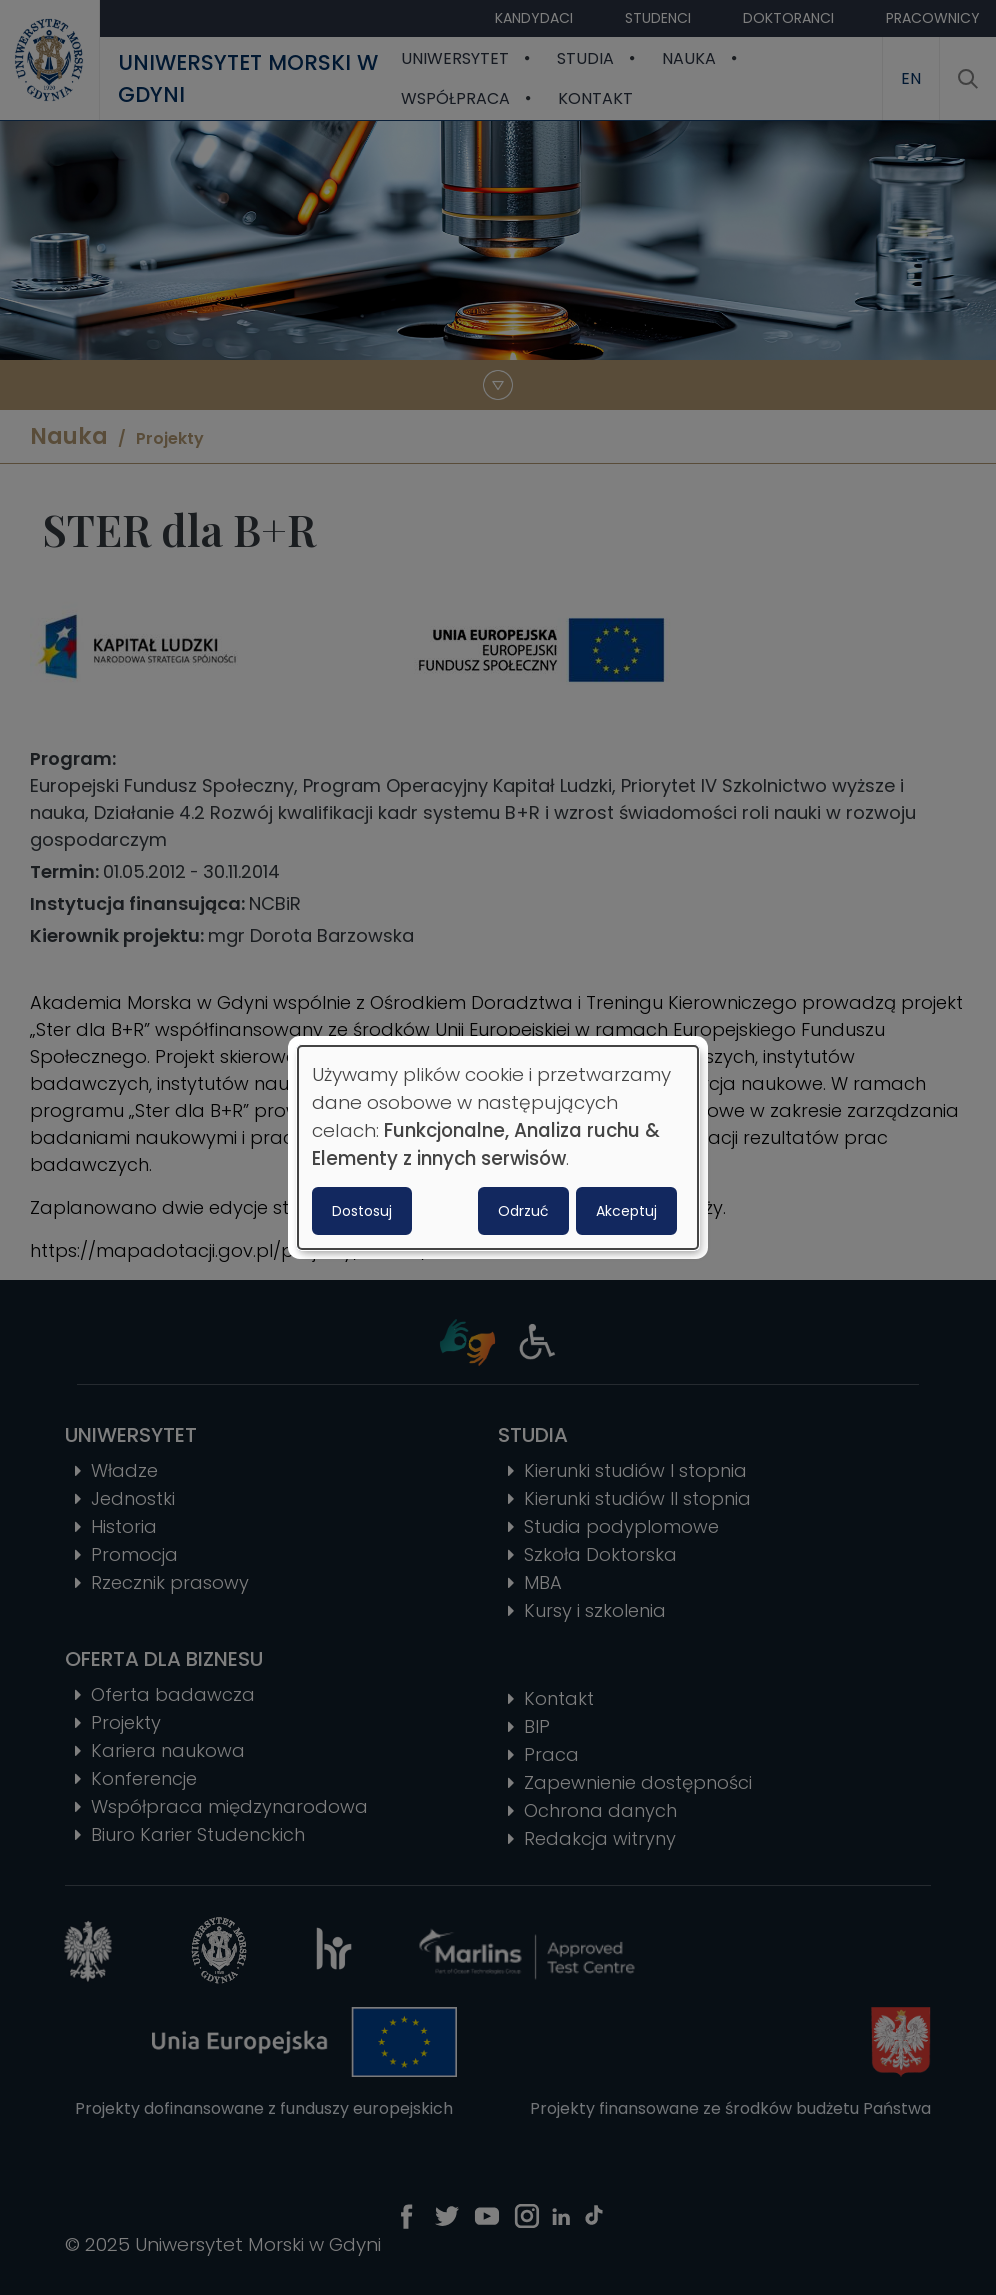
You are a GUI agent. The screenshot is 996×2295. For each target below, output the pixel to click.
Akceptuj (626, 1211)
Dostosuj (362, 1211)
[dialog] (498, 1148)
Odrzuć (523, 1211)
